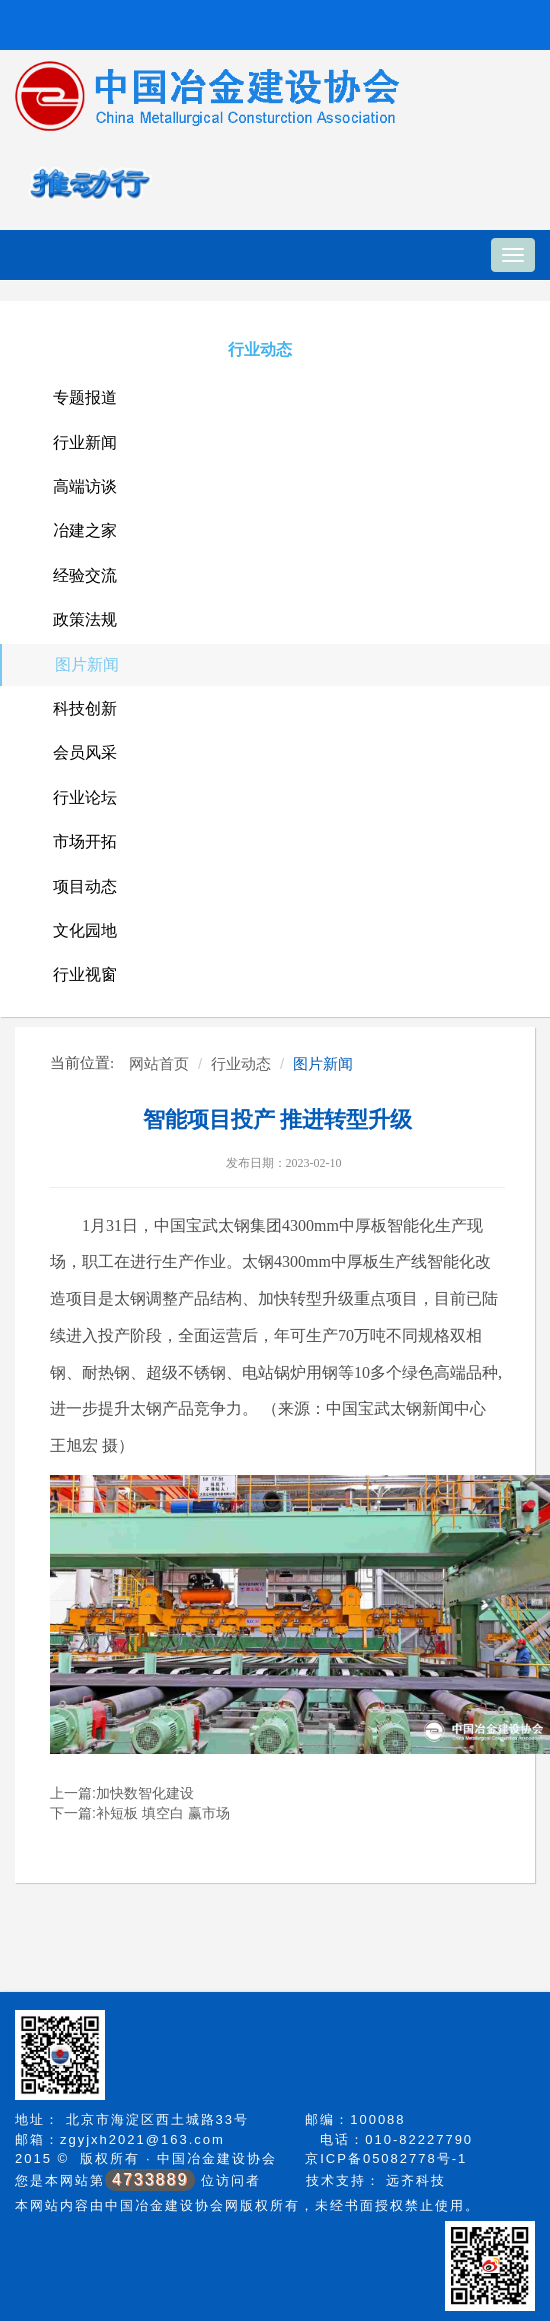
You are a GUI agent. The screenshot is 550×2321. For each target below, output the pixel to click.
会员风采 (85, 752)
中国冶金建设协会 (217, 2158)
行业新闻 (85, 442)
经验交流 (85, 575)
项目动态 (85, 886)
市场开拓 (85, 841)
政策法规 (85, 619)
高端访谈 (85, 486)
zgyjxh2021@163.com (142, 2139)
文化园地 (85, 930)
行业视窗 (85, 974)
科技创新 (85, 708)
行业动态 (260, 349)
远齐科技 (416, 2180)
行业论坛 (85, 797)
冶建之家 (85, 530)
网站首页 (159, 1063)
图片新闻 (87, 664)
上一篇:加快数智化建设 (122, 1793)
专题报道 (85, 397)
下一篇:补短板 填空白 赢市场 (140, 1813)
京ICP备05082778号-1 (386, 2158)
